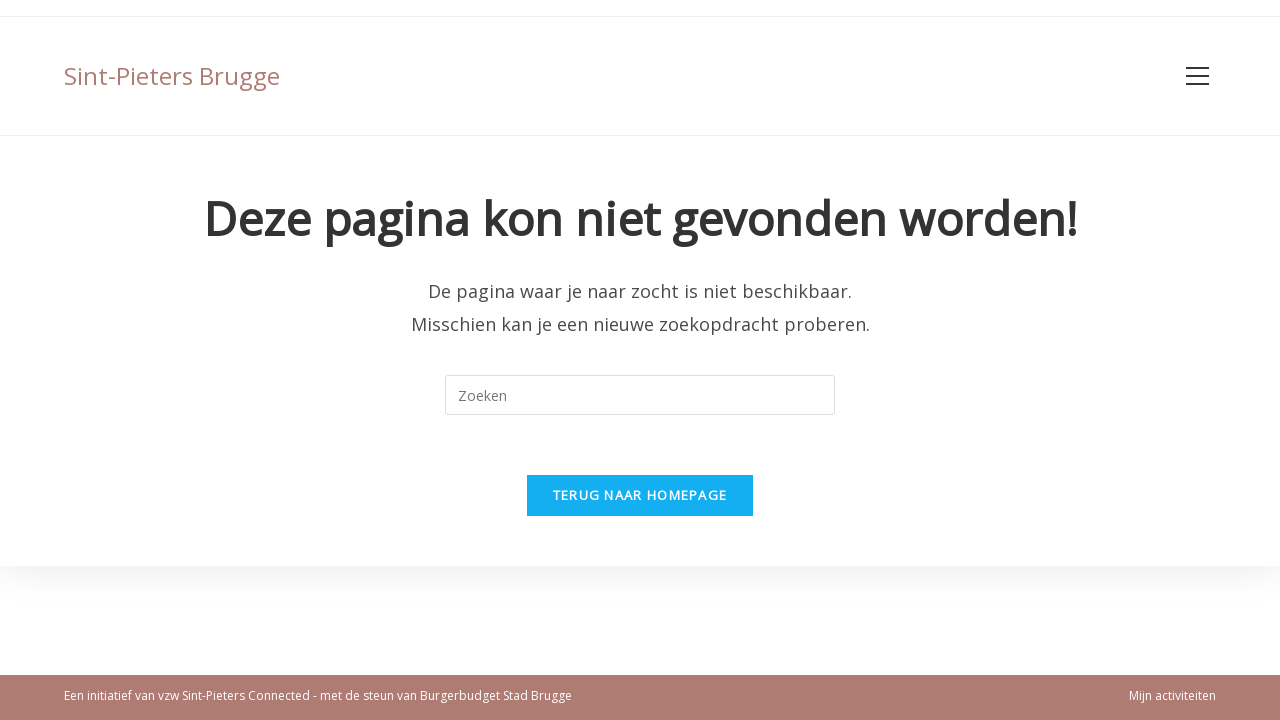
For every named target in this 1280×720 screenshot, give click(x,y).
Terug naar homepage (640, 495)
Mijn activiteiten (1172, 695)
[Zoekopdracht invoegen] (640, 395)
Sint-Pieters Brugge (172, 75)
